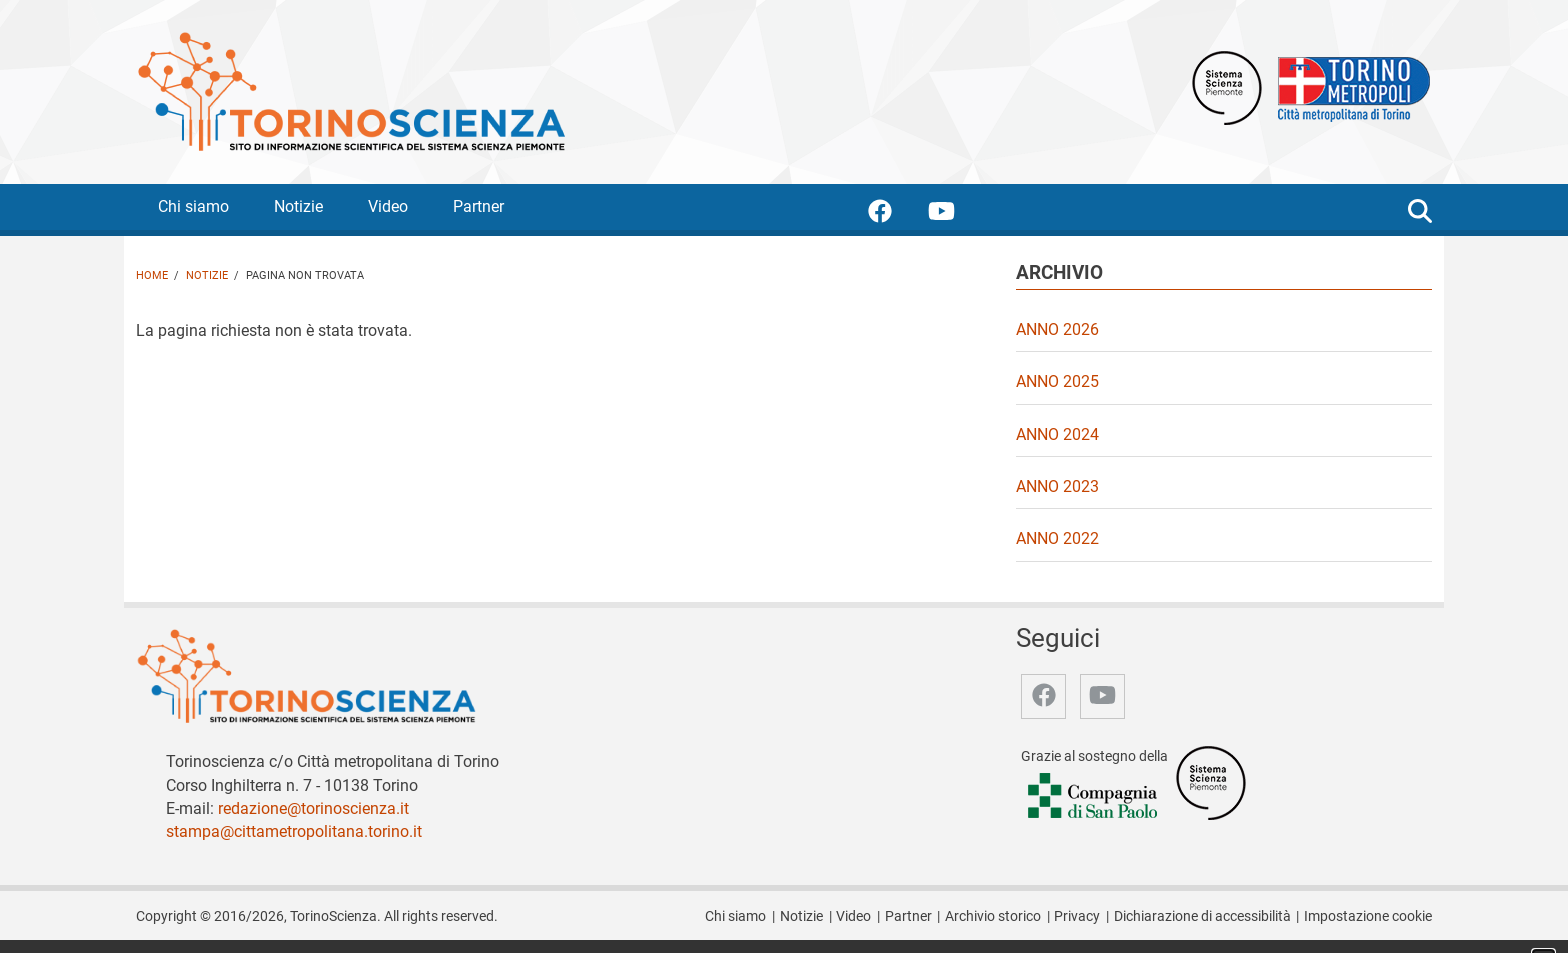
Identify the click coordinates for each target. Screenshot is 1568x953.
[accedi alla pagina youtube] (957, 214)
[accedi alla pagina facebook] (896, 214)
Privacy (1077, 916)
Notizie (298, 206)
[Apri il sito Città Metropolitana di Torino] (1349, 86)
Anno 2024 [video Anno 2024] (1057, 434)
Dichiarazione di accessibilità (1202, 916)
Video (388, 206)
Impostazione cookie (1368, 916)
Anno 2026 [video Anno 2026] (1057, 329)
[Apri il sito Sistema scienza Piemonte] (1227, 86)
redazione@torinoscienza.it (313, 808)
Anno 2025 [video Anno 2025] (1057, 381)
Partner (478, 206)
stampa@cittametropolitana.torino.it (294, 831)
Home (152, 275)
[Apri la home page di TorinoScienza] (351, 90)
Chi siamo (193, 206)
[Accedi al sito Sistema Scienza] (1211, 781)
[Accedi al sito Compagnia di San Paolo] (1094, 796)
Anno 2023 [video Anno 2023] (1057, 486)
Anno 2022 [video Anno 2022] (1057, 538)
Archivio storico (993, 916)
